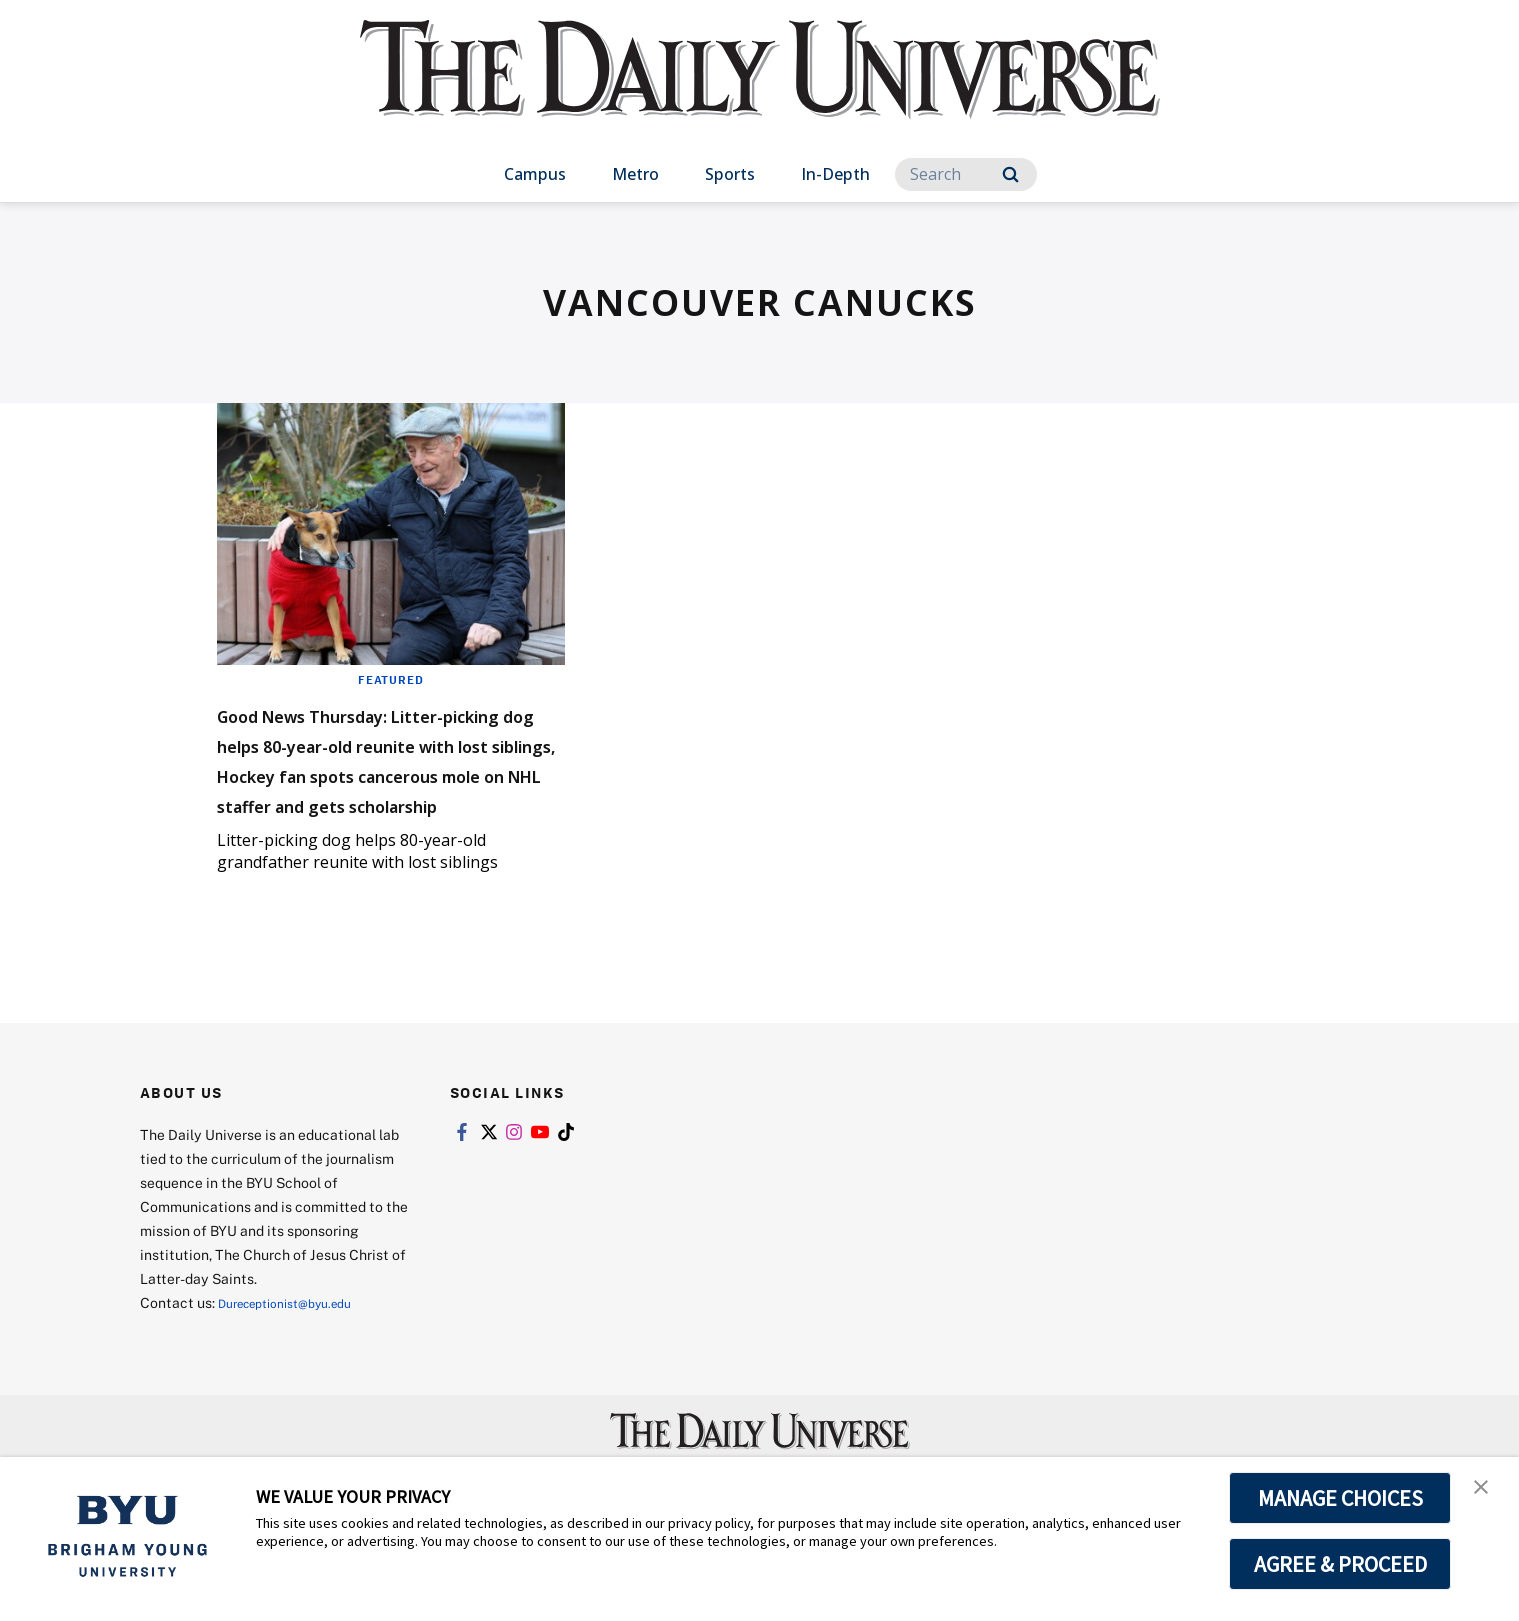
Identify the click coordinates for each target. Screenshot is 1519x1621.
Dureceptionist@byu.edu (298, 1362)
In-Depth (835, 174)
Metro (635, 174)
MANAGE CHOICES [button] (1340, 1498)
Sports (730, 174)
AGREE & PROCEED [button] (1340, 1564)
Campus (535, 174)
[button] (1486, 1493)
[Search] (966, 174)
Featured (390, 679)
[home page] (760, 89)
